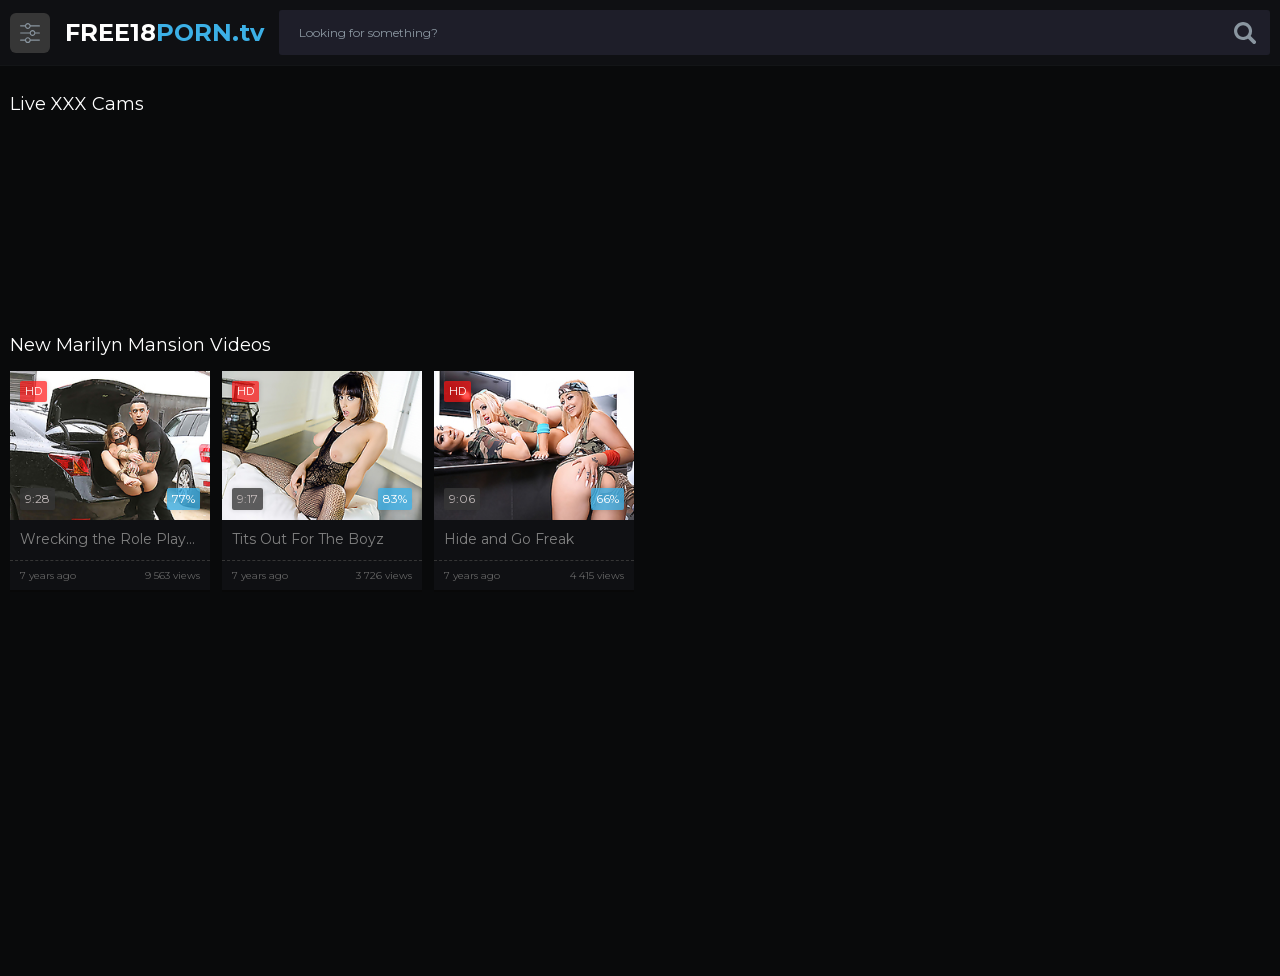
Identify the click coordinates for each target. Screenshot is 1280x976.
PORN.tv (164, 32)
